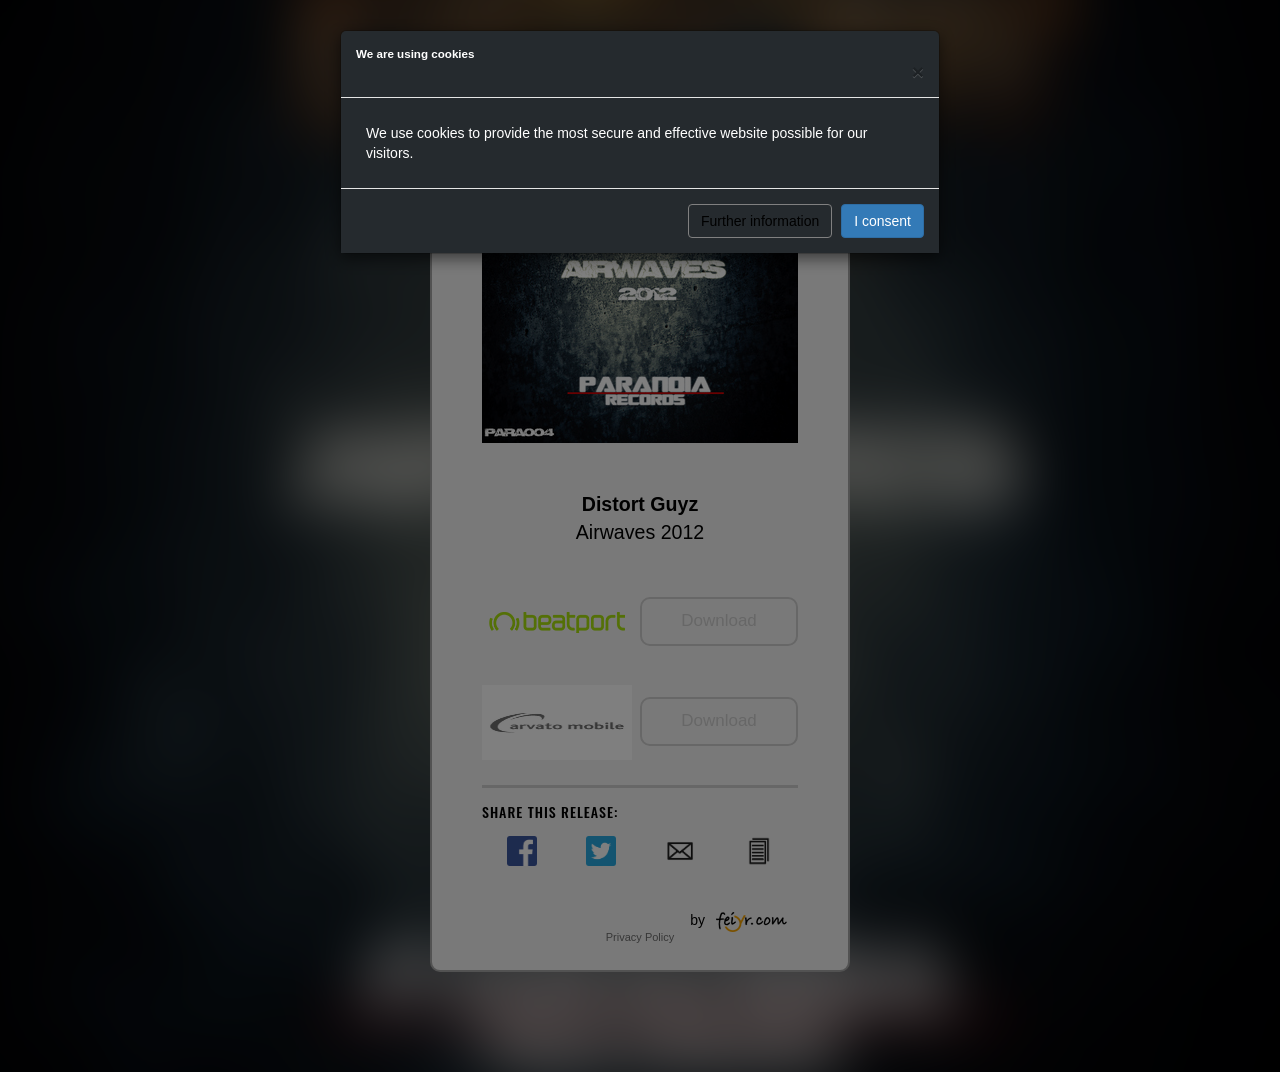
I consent (882, 221)
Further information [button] (760, 221)
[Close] (918, 71)
